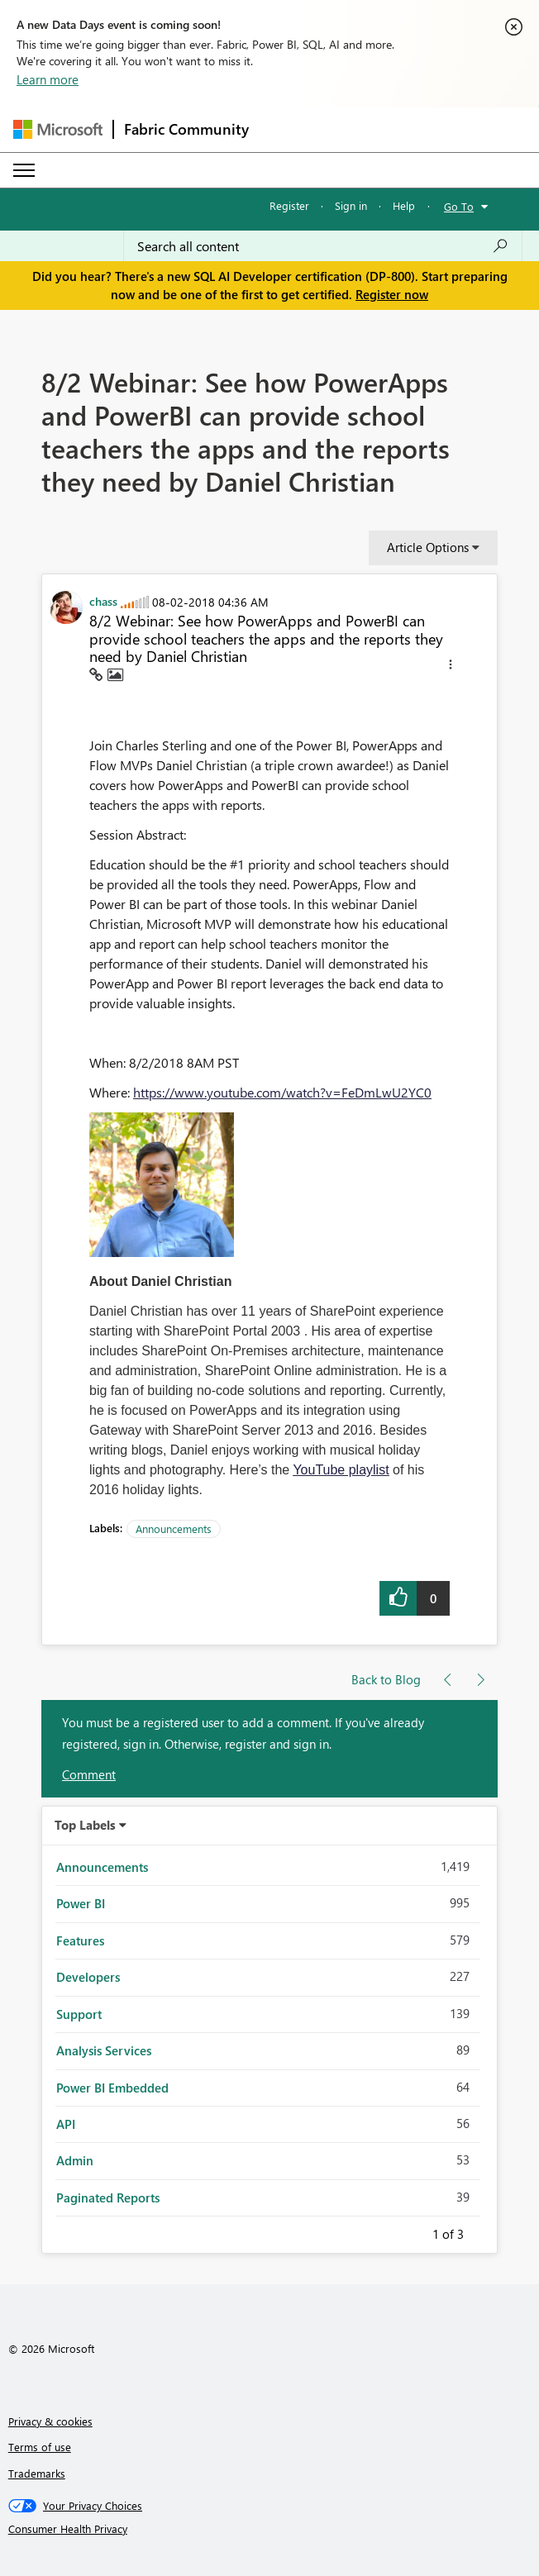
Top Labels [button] (85, 1825)
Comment (89, 1774)
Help (404, 205)
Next (483, 2231)
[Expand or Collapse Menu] (24, 170)
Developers (88, 1977)
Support (79, 2014)
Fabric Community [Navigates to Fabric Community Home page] (186, 129)
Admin (74, 2160)
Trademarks (36, 2473)
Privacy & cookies (50, 2421)
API (65, 2124)
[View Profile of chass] (103, 601)
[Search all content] (322, 246)
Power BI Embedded (112, 2087)
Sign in (351, 205)
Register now (391, 294)
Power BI (80, 1903)
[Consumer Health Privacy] (270, 2529)
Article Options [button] (428, 547)
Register (289, 205)
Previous (412, 2231)
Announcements (174, 1528)
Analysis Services (103, 2050)
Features (80, 1940)
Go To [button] (459, 206)
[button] (450, 667)
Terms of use (39, 2447)
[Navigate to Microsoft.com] (58, 129)
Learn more (48, 79)
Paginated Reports (108, 2197)
